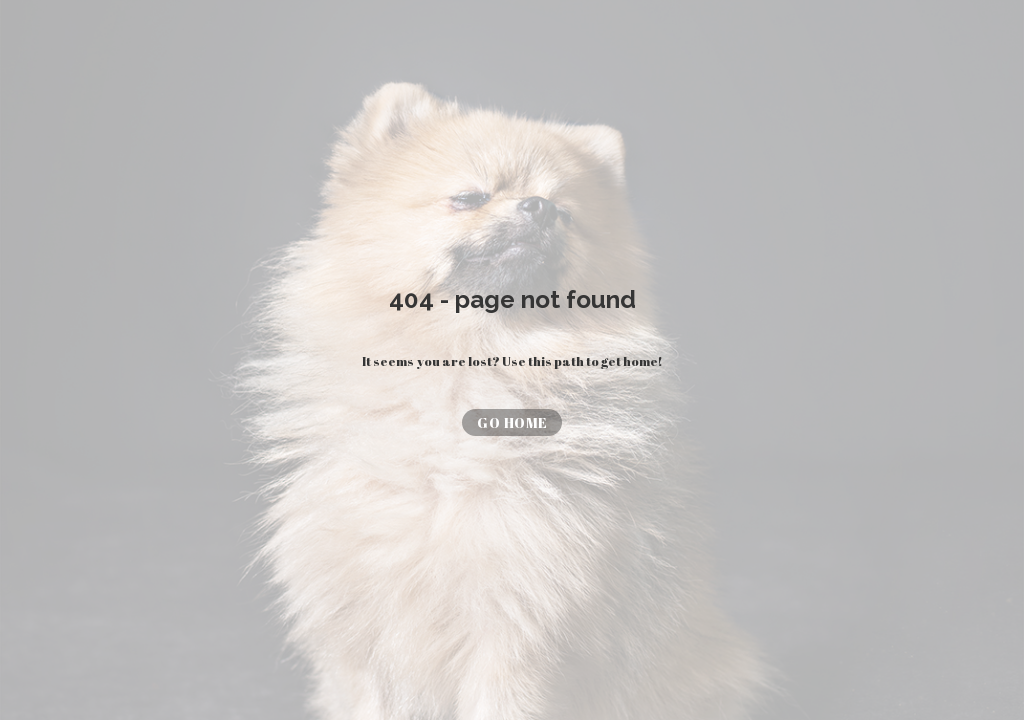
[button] (512, 422)
